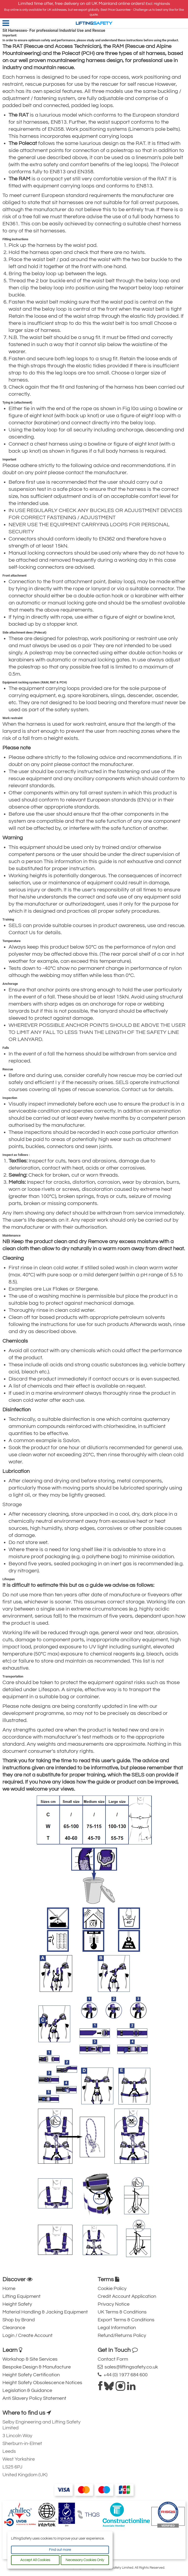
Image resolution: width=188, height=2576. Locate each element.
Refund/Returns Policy (122, 2335)
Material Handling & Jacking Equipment (45, 2312)
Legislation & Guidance (27, 2390)
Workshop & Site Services (30, 2359)
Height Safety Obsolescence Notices (42, 2382)
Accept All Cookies (35, 2560)
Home (8, 2288)
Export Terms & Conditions (126, 2319)
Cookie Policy (112, 2288)
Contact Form (113, 2359)
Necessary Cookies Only (85, 2560)
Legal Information (117, 2327)
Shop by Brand (18, 2319)
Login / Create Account (27, 2335)
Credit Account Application (127, 2296)
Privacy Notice (113, 2304)
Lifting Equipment (21, 2296)
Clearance (13, 2327)
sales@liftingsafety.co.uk (128, 2366)
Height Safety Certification (31, 2374)
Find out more (60, 2550)
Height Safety (17, 2304)
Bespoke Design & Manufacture (36, 2367)
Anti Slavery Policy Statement (34, 2398)
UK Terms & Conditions (122, 2312)
